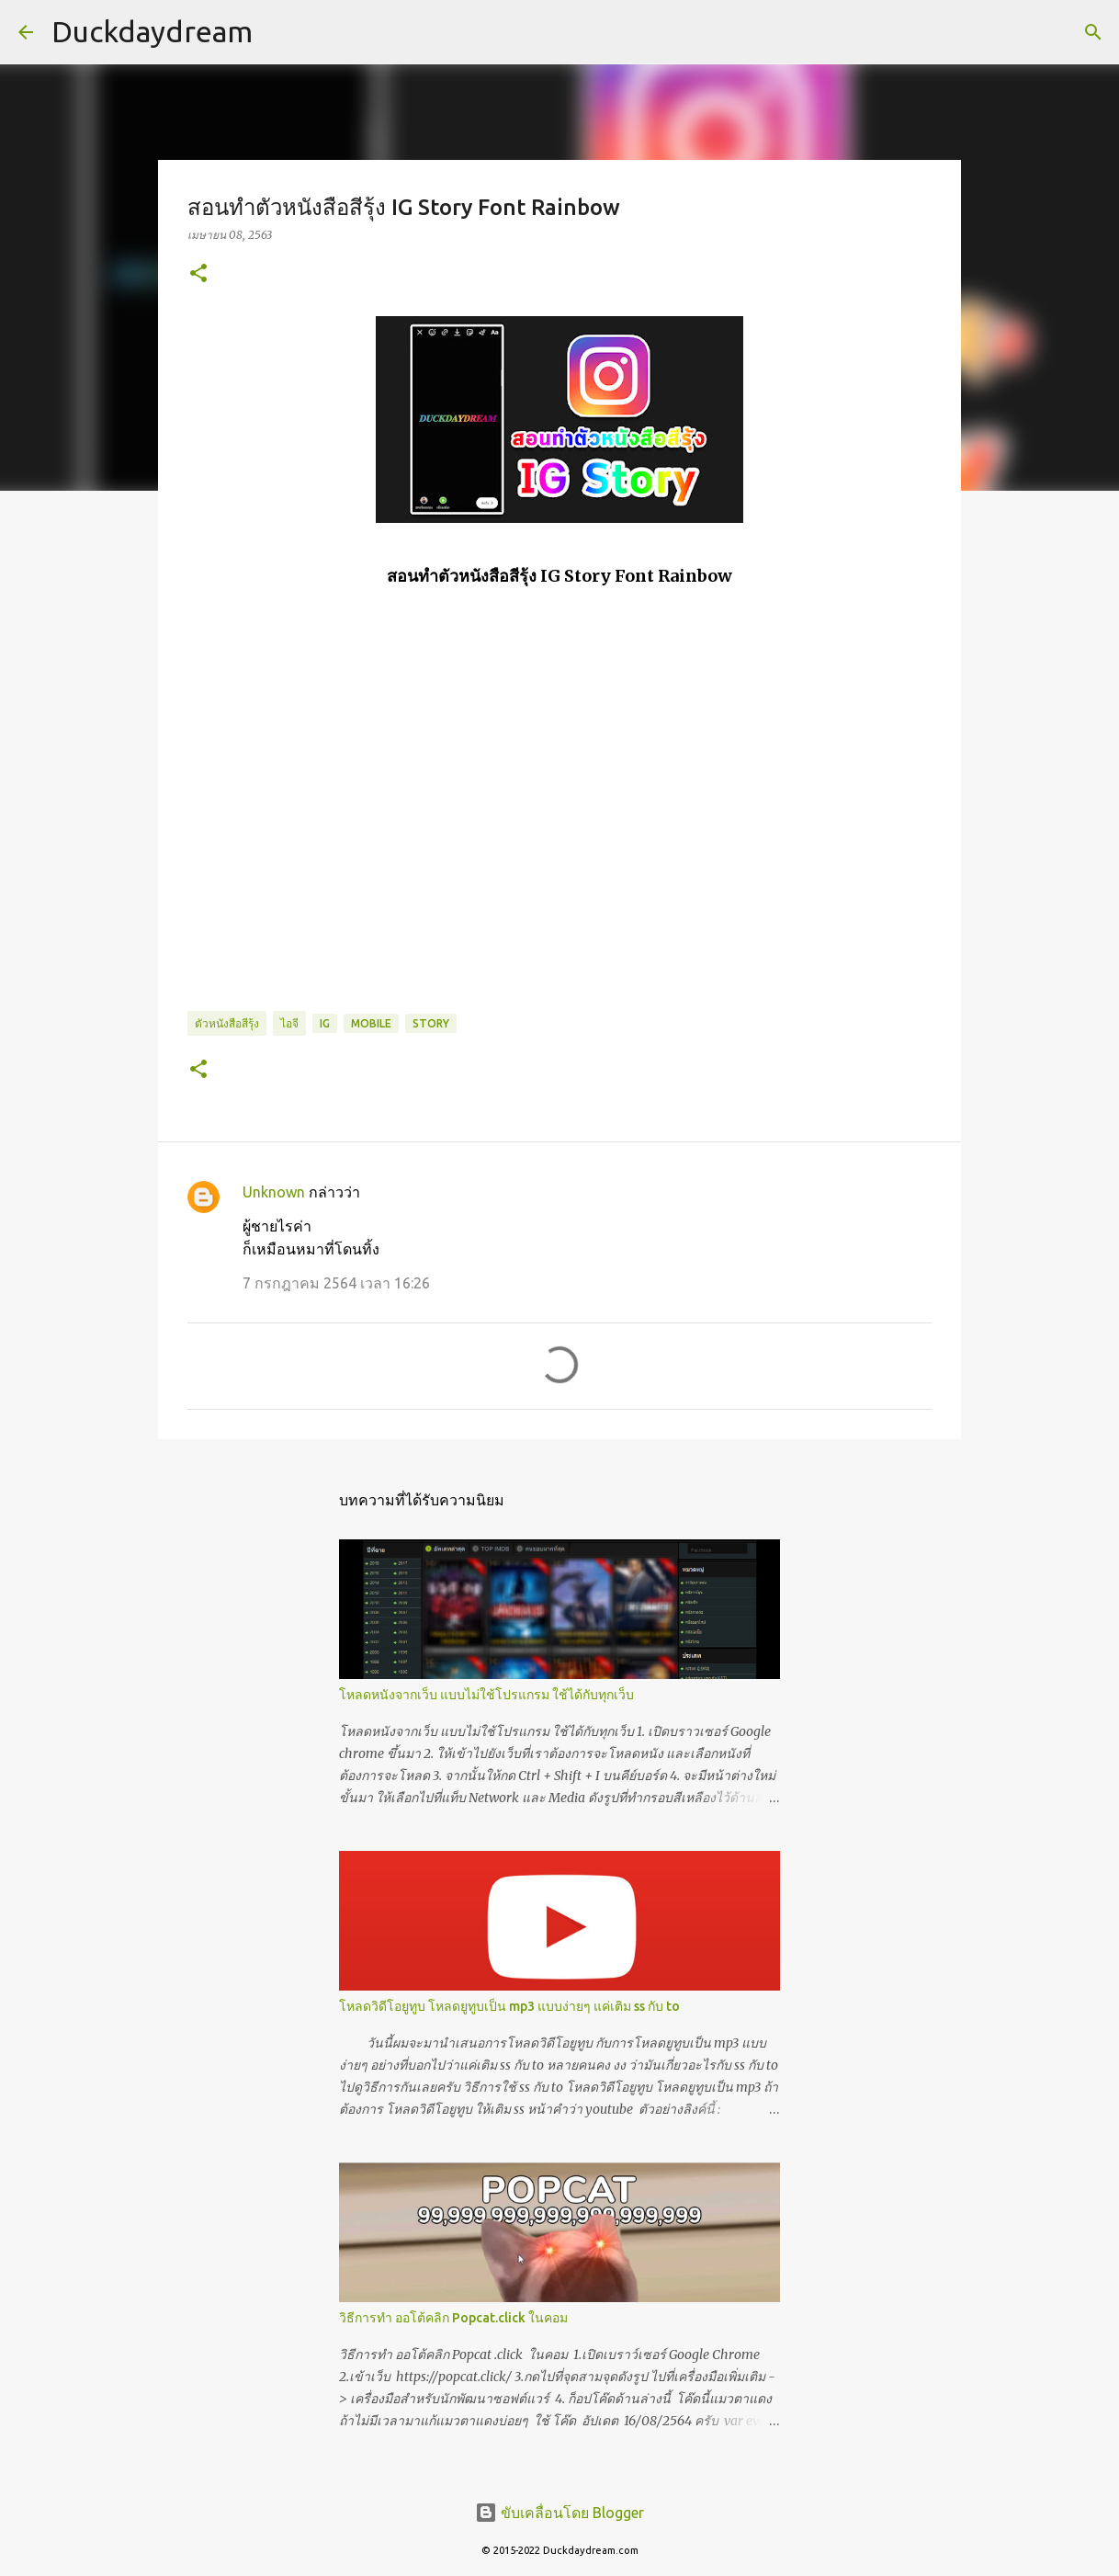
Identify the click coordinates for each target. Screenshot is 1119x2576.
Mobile (371, 1023)
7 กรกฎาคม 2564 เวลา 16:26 (336, 1283)
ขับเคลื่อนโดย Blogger (559, 2512)
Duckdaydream (152, 31)
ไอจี (289, 1023)
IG (325, 1023)
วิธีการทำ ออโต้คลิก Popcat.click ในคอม (453, 2317)
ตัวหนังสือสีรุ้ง (227, 1023)
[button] (198, 274)
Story (431, 1023)
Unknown (274, 1192)
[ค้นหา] (1093, 32)
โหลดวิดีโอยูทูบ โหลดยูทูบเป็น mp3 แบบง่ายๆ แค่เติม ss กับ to (509, 2006)
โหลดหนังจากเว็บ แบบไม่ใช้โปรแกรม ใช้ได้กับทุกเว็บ (486, 1694)
